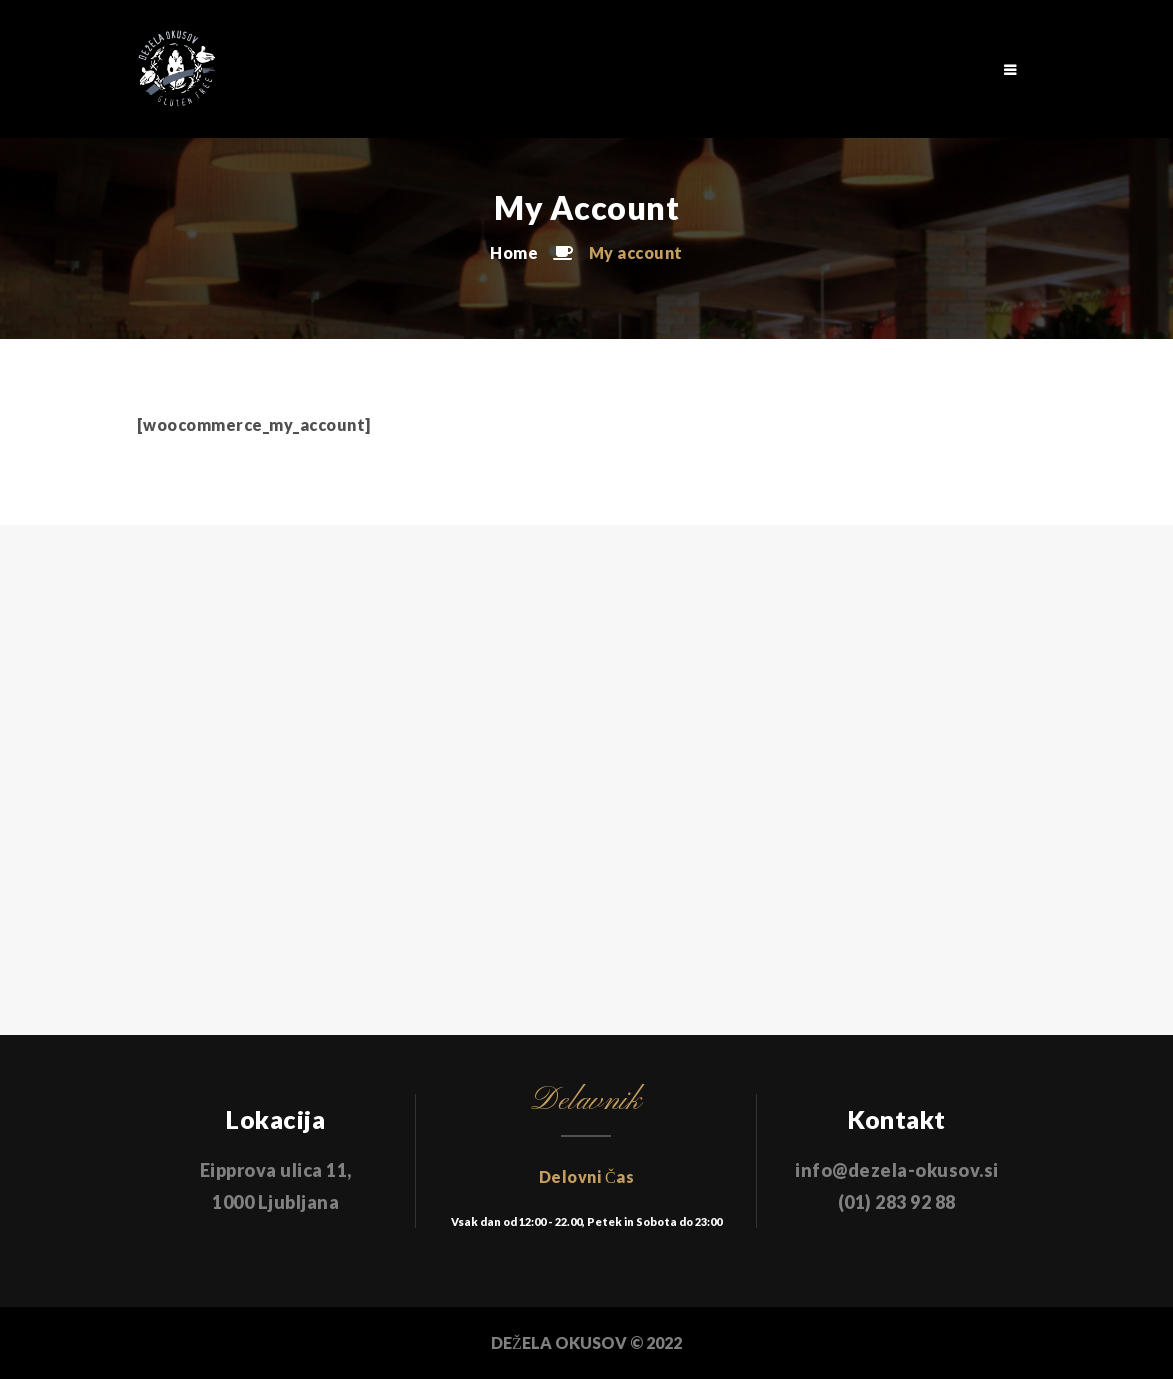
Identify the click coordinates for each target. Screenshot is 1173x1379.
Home (514, 252)
